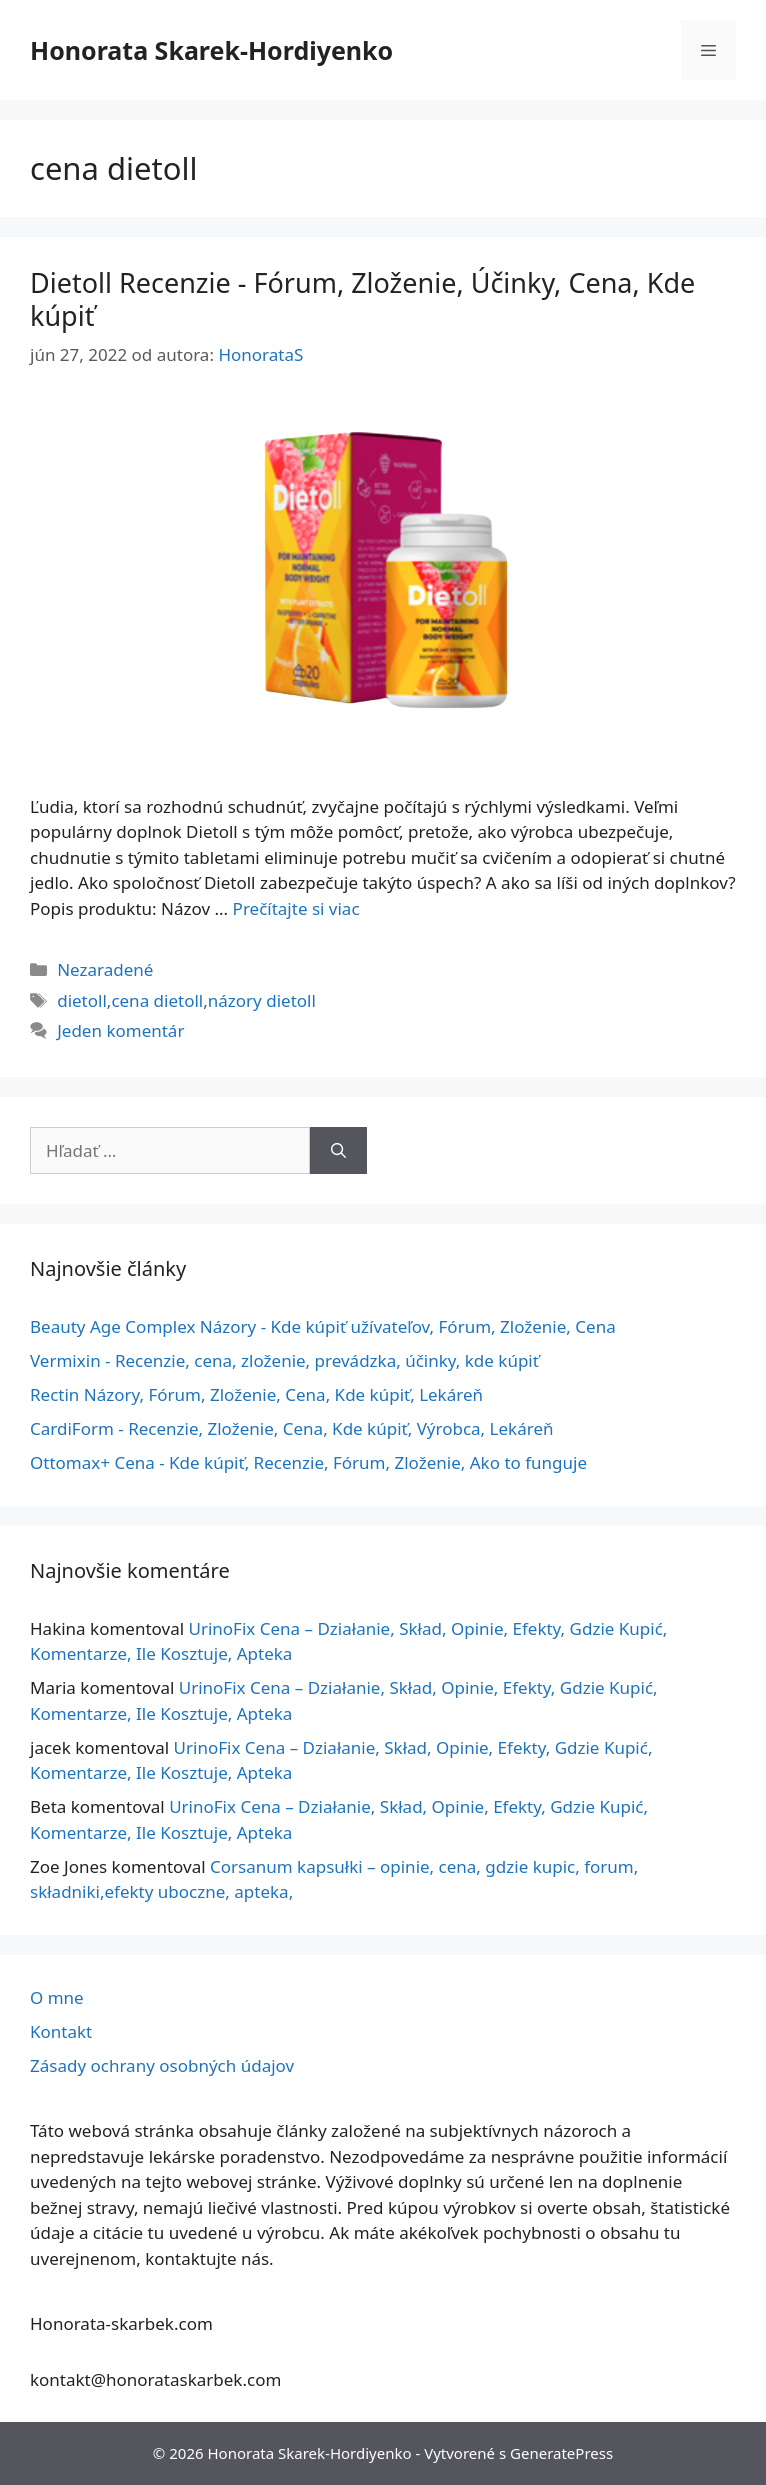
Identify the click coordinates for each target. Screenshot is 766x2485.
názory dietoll (262, 1000)
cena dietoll (157, 1000)
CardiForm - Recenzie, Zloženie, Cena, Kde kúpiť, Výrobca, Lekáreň (291, 1428)
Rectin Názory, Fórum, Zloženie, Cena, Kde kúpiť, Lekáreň (256, 1394)
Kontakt (61, 2031)
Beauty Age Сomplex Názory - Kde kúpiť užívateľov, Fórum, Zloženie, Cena (323, 1326)
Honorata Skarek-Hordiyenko (211, 50)
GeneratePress (561, 2453)
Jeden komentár (120, 1030)
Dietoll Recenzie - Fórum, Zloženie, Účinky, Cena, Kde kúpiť (362, 298)
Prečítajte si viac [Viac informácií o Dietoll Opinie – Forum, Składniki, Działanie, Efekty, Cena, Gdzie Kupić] (296, 908)
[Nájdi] (338, 1151)
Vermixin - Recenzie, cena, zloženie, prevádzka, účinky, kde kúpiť (284, 1360)
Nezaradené (105, 969)
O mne (57, 1997)
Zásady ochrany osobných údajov (162, 2065)
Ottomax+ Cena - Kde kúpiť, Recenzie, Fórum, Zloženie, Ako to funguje (308, 1462)
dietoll (82, 1000)
